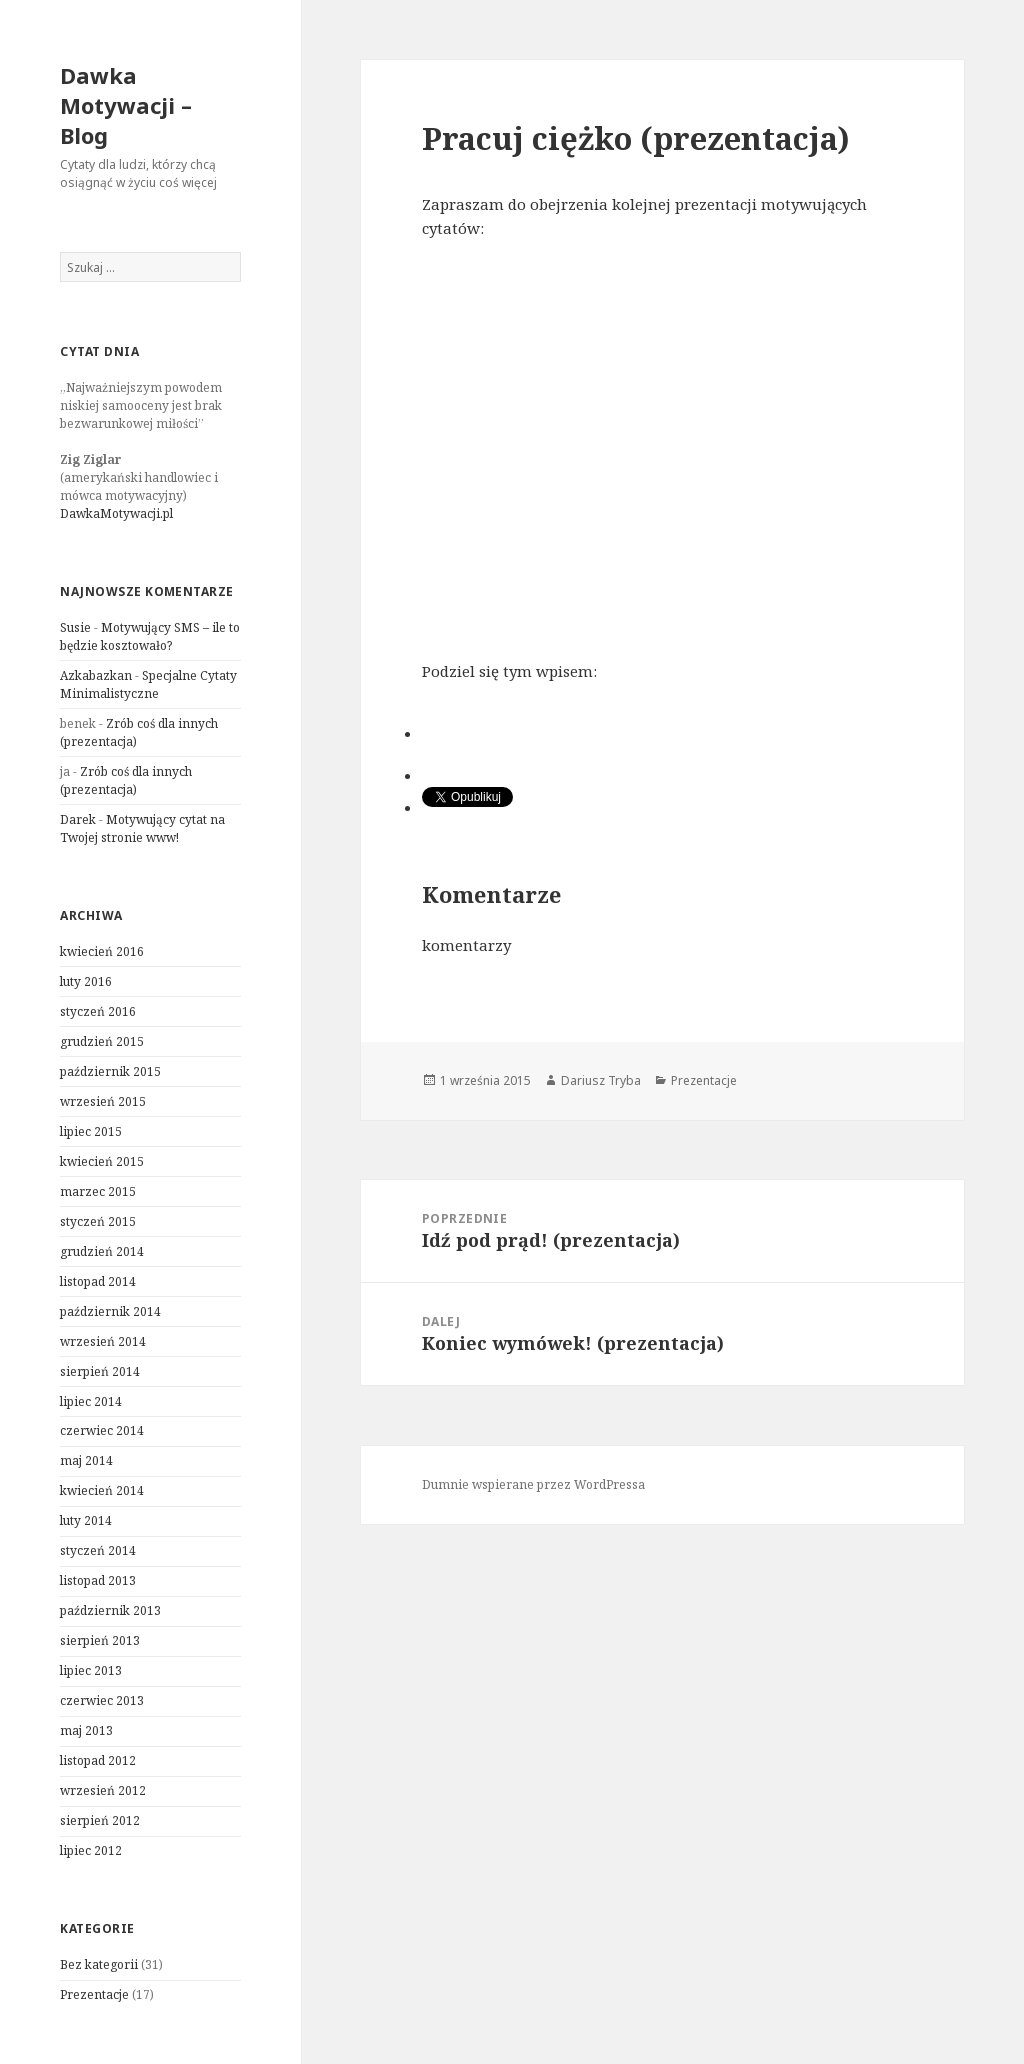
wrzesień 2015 (103, 1101)
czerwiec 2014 (102, 1430)
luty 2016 (86, 981)
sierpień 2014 (100, 1371)
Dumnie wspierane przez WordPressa (533, 1484)
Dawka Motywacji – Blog (126, 105)
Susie (75, 627)
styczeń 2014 (98, 1550)
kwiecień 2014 (102, 1490)
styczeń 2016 (98, 1011)
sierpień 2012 (100, 1820)
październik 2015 (110, 1071)
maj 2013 (86, 1730)
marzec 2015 (98, 1191)
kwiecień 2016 (102, 951)
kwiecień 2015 (102, 1161)
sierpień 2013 (100, 1640)
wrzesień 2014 (103, 1341)
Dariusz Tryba (601, 1080)
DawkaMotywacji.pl (116, 513)
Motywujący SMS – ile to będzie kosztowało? (150, 636)
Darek (78, 819)
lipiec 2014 (91, 1401)
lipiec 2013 (91, 1670)
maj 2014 (86, 1460)
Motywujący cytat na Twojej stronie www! (142, 828)
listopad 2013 (98, 1580)
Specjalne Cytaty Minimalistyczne (148, 684)
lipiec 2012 (91, 1850)
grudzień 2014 (102, 1251)
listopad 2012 (98, 1760)
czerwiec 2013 (102, 1700)
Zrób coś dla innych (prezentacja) (126, 780)
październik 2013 (110, 1610)
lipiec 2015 (91, 1131)
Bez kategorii (99, 1964)
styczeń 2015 (98, 1221)
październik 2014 (110, 1311)
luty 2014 (86, 1520)
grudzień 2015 (102, 1041)
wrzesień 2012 (103, 1790)
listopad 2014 (98, 1281)
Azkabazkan (96, 675)
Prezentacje (94, 1994)
